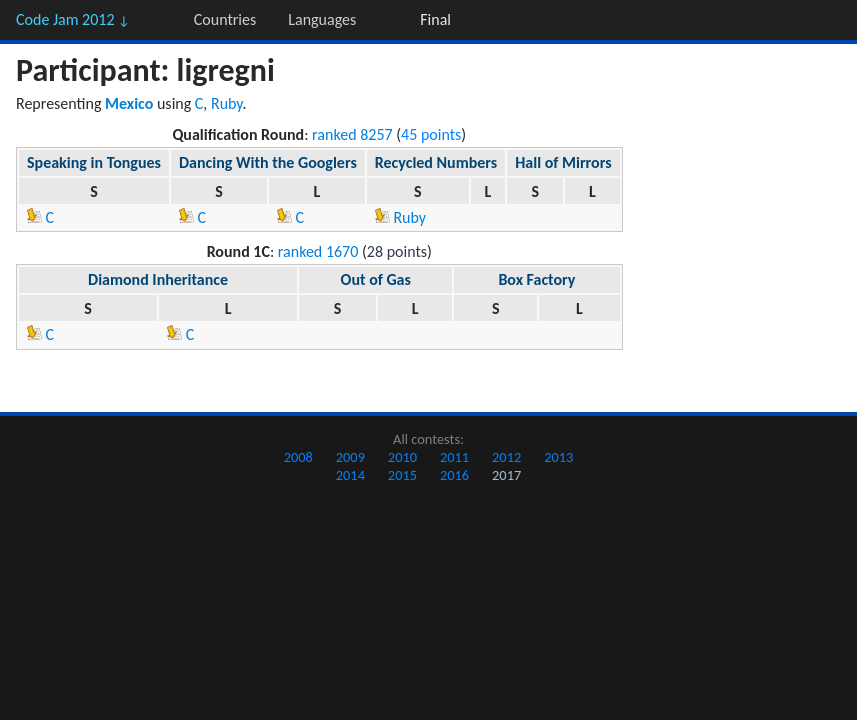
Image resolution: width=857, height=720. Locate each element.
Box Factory (536, 279)
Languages (322, 19)
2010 (402, 457)
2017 (506, 475)
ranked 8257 (352, 134)
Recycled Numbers (436, 162)
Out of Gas (376, 279)
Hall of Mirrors (563, 162)
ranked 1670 (318, 251)
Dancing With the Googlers (268, 162)
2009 (350, 457)
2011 (454, 457)
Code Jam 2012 (73, 19)
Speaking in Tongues (94, 162)
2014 (350, 475)
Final (435, 19)
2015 (402, 475)
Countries (225, 19)
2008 (298, 457)
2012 (506, 457)
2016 (454, 475)
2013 (558, 457)
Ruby (227, 103)
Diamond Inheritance (158, 279)
